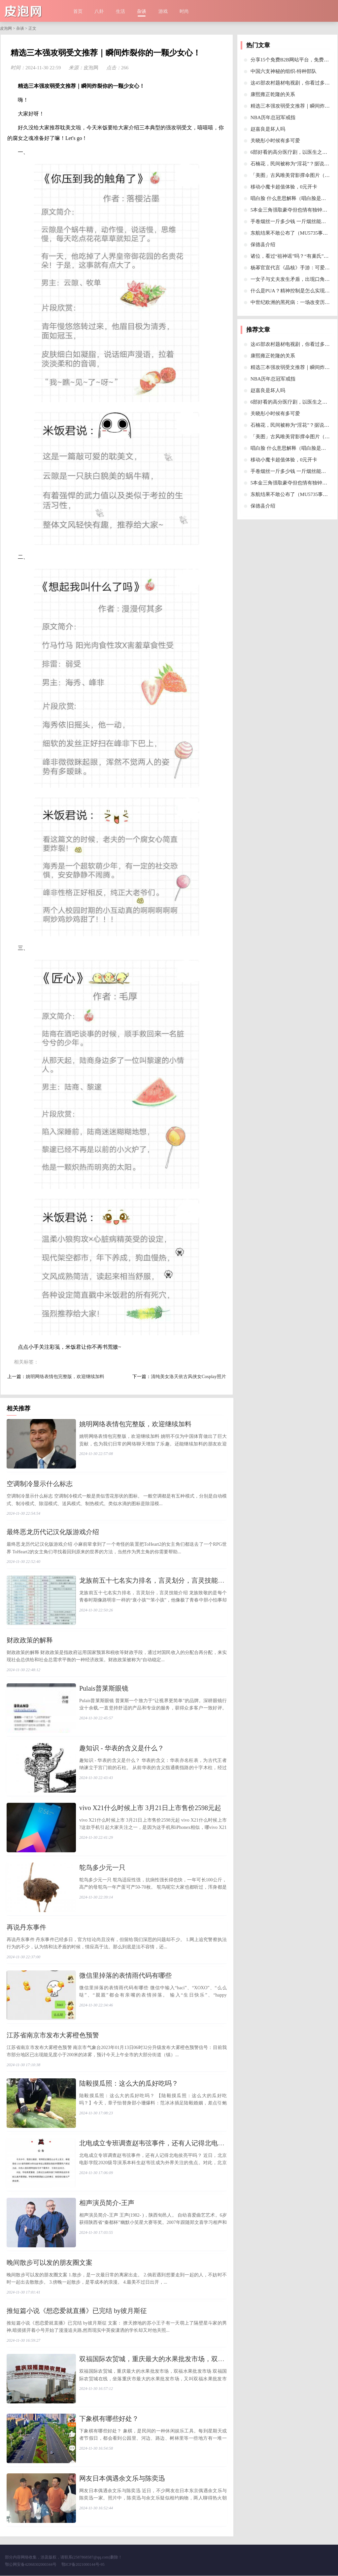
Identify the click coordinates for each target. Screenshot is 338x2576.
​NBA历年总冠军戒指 (273, 117)
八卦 (99, 11)
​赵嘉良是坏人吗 (268, 129)
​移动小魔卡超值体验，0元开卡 (284, 186)
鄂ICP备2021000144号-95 (83, 2564)
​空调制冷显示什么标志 (40, 1484)
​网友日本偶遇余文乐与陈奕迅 (122, 2479)
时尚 (184, 11)
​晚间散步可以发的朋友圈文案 (49, 2262)
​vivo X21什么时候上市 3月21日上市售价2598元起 (150, 1808)
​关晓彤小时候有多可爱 (275, 140)
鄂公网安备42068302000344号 (30, 2564)
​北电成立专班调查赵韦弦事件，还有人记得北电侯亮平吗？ (165, 2143)
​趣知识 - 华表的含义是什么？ (121, 1748)
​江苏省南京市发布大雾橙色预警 (53, 2035)
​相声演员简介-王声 (106, 2203)
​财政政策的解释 (30, 1640)
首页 (78, 11)
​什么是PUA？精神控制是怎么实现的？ (293, 290)
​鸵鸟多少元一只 (102, 1867)
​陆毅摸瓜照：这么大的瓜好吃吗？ (128, 2083)
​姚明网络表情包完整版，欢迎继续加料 (65, 1376)
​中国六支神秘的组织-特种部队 (284, 71)
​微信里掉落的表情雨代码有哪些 (125, 1975)
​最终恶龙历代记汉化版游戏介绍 (53, 1532)
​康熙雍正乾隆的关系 (273, 94)
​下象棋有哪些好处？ (109, 2419)
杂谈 (141, 11)
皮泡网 (6, 28)
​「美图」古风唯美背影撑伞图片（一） (293, 175)
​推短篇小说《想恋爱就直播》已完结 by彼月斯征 (77, 2311)
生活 (120, 11)
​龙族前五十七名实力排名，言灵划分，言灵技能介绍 (155, 1580)
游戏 (163, 11)
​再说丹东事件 (26, 1927)
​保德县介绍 (263, 244)
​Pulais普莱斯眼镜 (103, 1688)
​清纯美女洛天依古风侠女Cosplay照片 (188, 1376)
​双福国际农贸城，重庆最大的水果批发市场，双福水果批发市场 (171, 2359)
